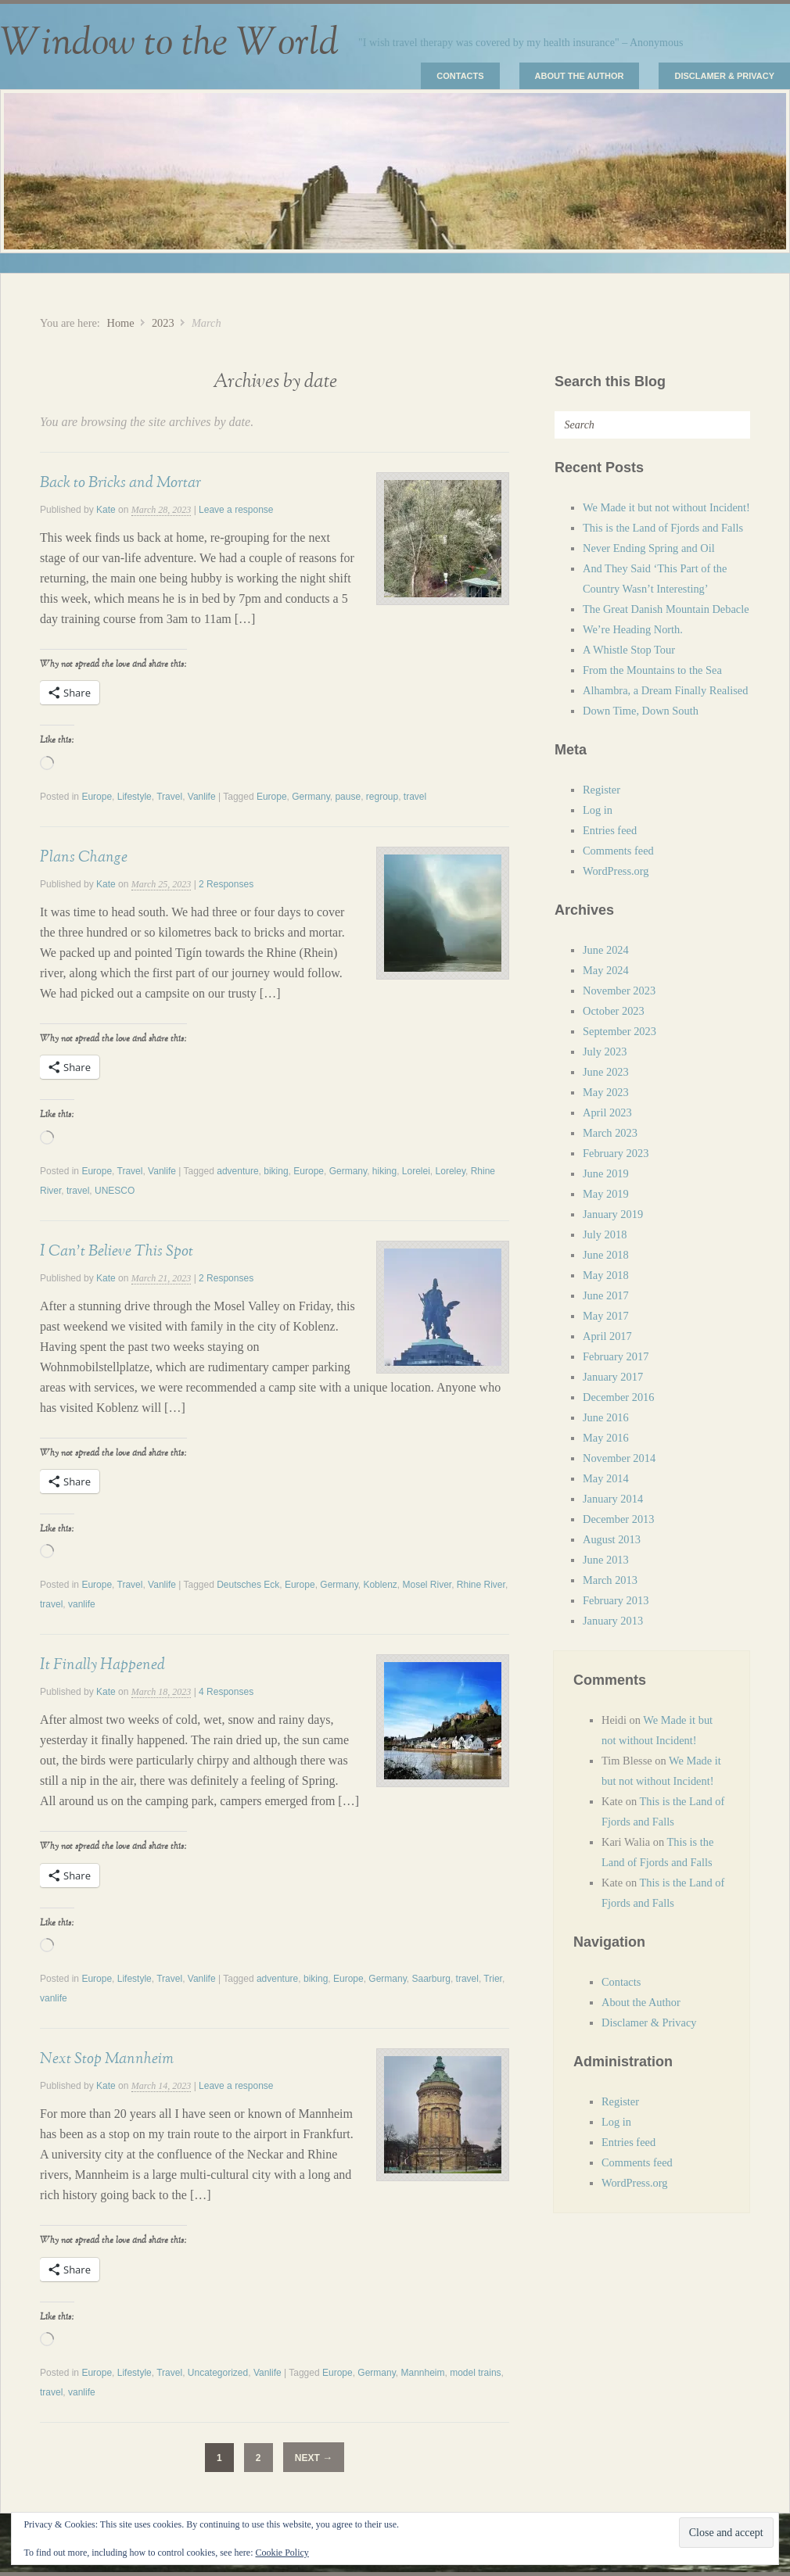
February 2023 (615, 1153)
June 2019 (606, 1173)
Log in (597, 810)
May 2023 (606, 1092)
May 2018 (606, 1275)
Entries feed (610, 830)
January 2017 (613, 1376)
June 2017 (606, 1295)
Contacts (459, 76)
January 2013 (613, 1620)
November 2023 (619, 990)
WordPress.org (616, 871)
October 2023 (614, 1011)
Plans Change (83, 857)
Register (601, 789)
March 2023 (610, 1133)
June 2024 (606, 950)
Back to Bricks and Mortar (120, 482)
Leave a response (236, 509)
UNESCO (115, 1190)
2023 (163, 323)
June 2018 (606, 1255)
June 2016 (606, 1417)
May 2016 (606, 1437)
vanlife (81, 1604)
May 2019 (606, 1194)
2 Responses (226, 884)
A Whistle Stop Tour (629, 649)
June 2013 (606, 1559)
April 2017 (607, 1336)
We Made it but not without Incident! (666, 507)
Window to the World (169, 43)
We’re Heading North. (633, 629)
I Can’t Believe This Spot (116, 1251)
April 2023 (607, 1112)
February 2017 (615, 1356)
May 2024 (606, 970)
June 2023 (606, 1072)
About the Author (579, 76)
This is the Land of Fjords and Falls (663, 527)
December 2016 (619, 1397)
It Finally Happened (102, 1664)
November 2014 (619, 1458)
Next (313, 2457)
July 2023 (605, 1051)
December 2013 (619, 1519)
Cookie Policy (281, 2552)
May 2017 (606, 1315)
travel (77, 1190)
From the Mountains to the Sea (652, 670)
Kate (106, 509)
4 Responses (226, 1691)
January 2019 (613, 1214)
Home (120, 323)
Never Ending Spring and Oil (649, 548)
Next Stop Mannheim (107, 2058)
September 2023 (619, 1031)
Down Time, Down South (640, 710)
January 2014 (613, 1498)
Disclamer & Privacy (724, 76)
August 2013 (612, 1539)
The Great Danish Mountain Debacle (666, 609)
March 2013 (610, 1580)
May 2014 (606, 1478)
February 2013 (615, 1600)
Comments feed (618, 850)
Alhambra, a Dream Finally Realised (665, 690)
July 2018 (605, 1234)
